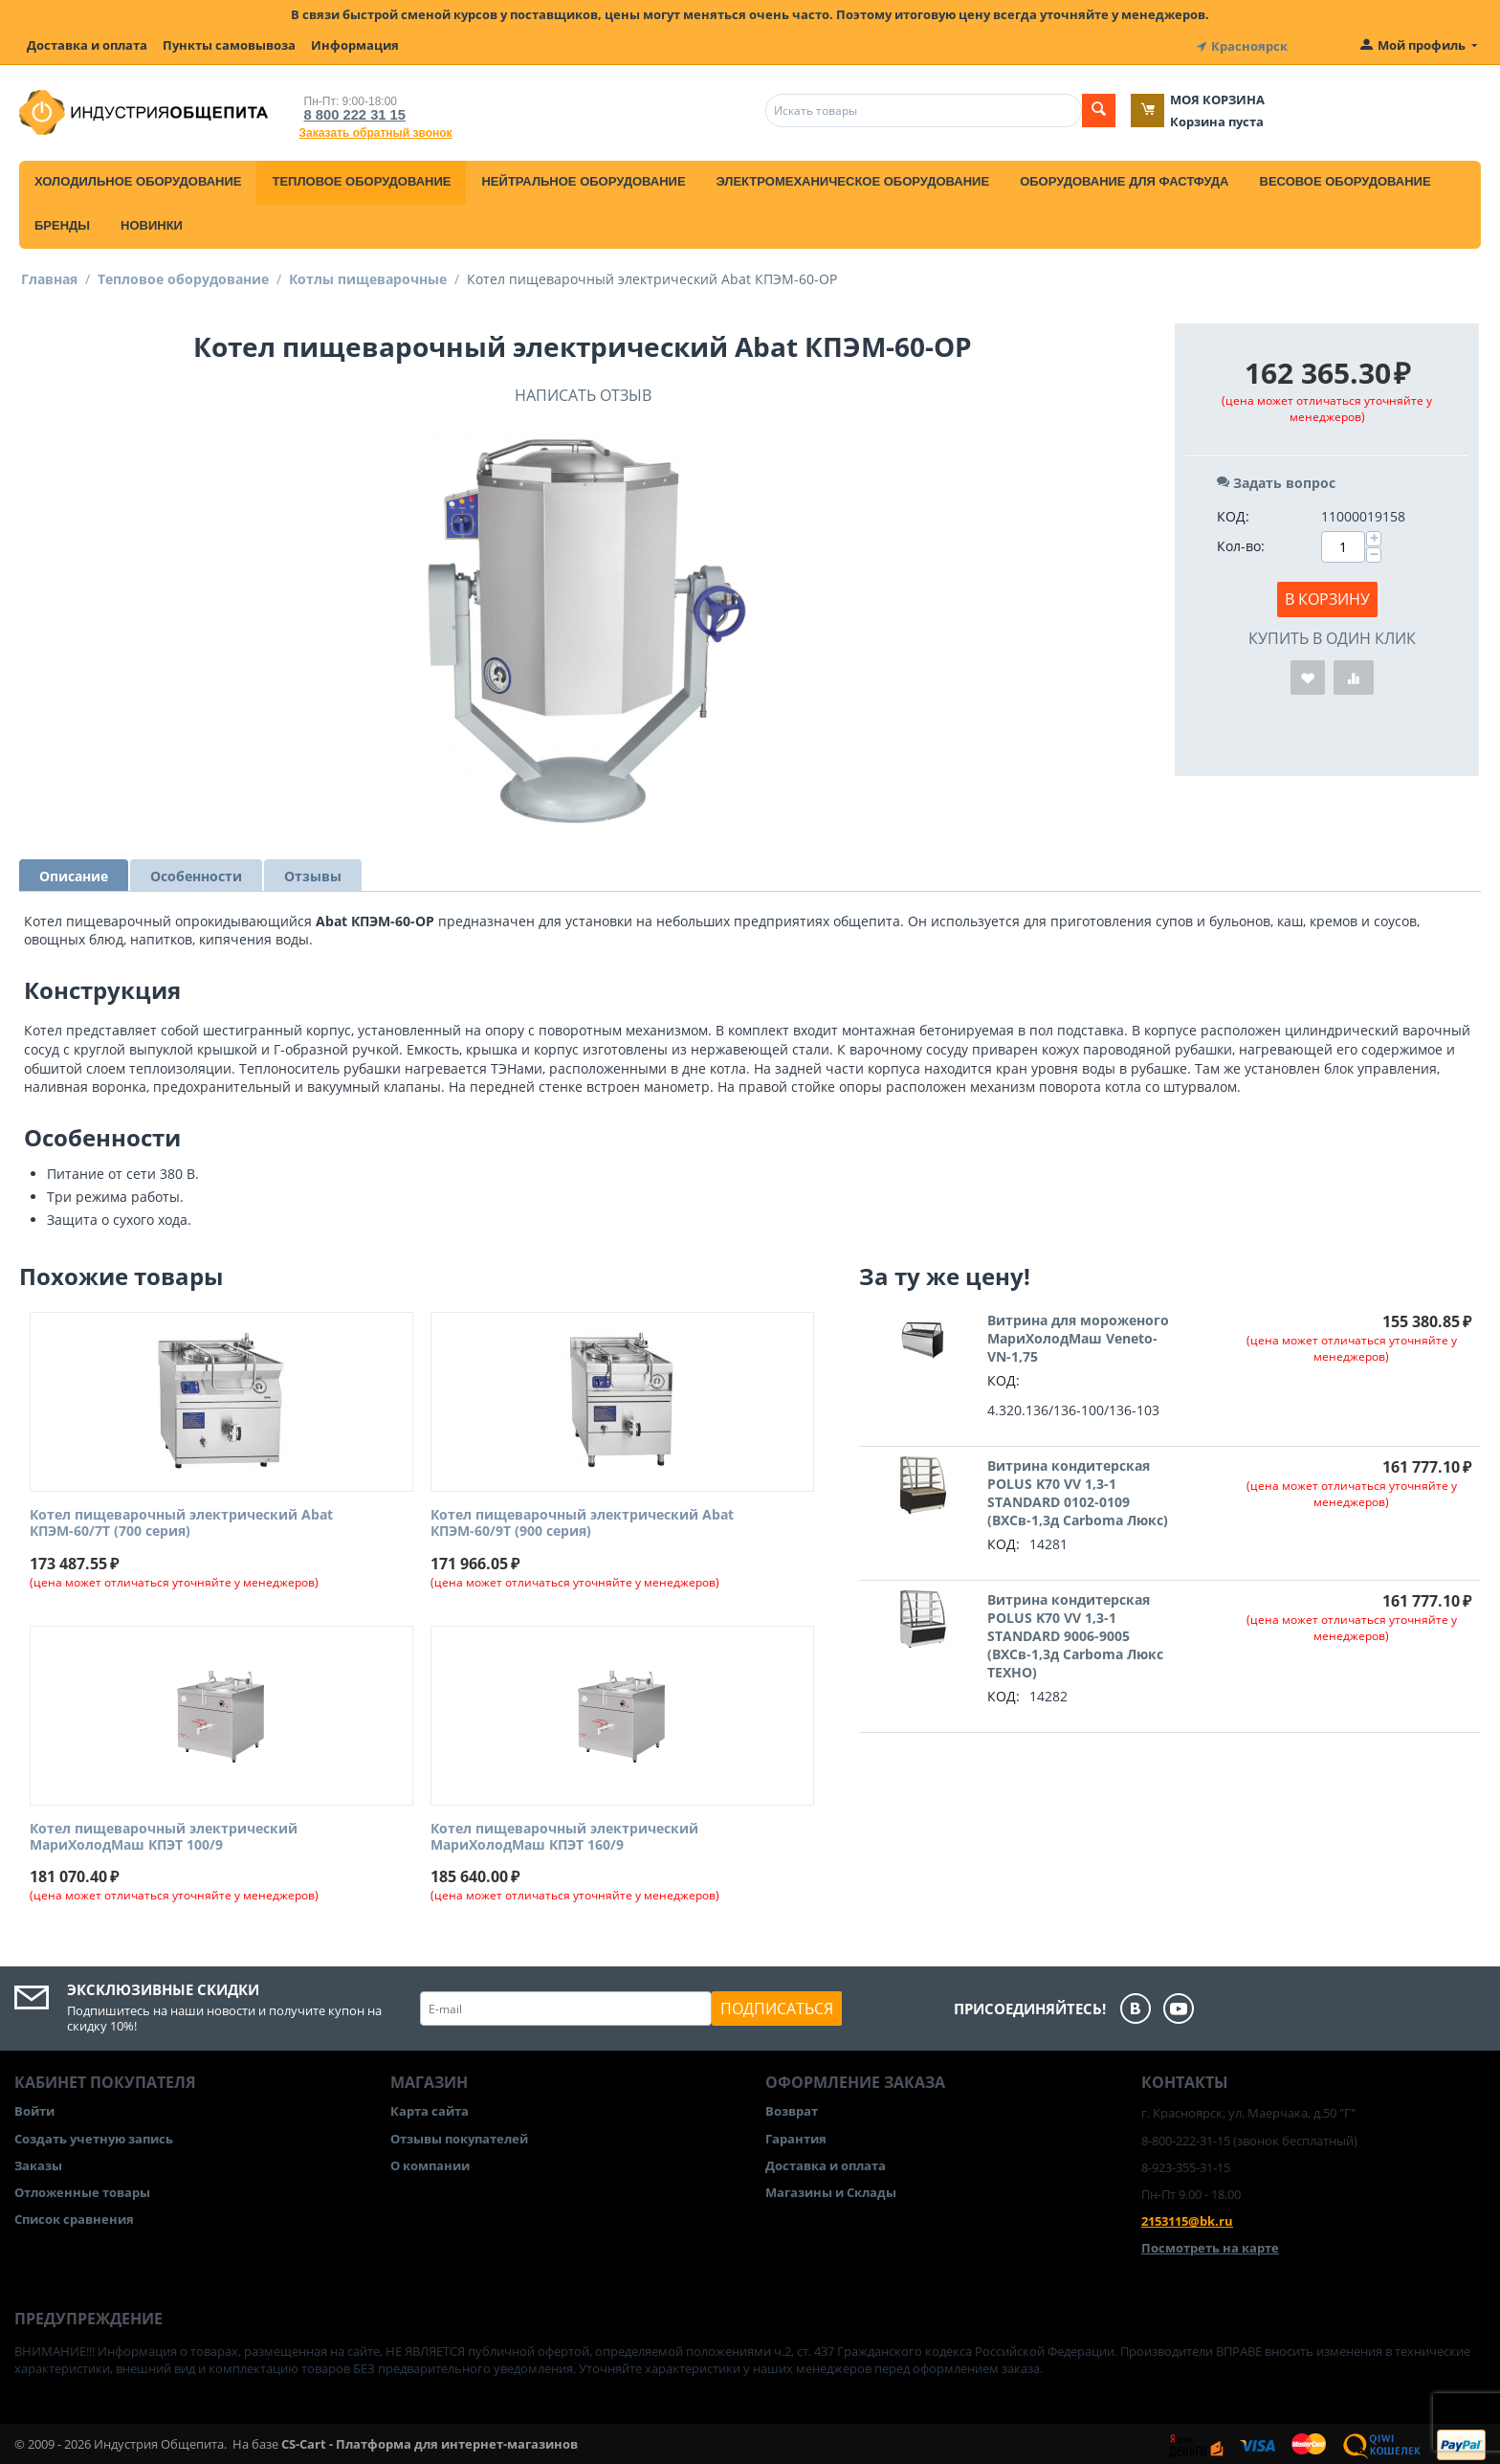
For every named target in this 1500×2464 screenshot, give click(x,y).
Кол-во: (1241, 543)
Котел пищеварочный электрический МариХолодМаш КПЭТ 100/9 (164, 1834)
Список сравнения (74, 2216)
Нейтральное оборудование (583, 178)
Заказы (38, 2162)
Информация (355, 45)
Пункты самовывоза (229, 45)
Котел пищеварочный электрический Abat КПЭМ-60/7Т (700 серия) (181, 1520)
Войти (34, 2109)
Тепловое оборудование (361, 178)
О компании (430, 2162)
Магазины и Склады (830, 2189)
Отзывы (313, 873)
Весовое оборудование (1345, 178)
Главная (49, 276)
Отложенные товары (82, 2189)
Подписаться (776, 2006)
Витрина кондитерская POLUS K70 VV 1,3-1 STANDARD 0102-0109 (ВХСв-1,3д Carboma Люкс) (1077, 1490)
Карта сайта (429, 2109)
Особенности (196, 873)
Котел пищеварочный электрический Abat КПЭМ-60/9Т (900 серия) (582, 1520)
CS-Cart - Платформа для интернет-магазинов (429, 2441)
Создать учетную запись (93, 2135)
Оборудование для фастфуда (1124, 178)
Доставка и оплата (87, 45)
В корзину (1327, 596)
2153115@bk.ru (1187, 2218)
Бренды (62, 222)
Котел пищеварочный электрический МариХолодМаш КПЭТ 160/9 (564, 1834)
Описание (73, 873)
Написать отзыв (583, 392)
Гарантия (796, 2135)
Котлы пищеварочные (368, 276)
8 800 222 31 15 (349, 111)
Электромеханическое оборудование (853, 178)
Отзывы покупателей (459, 2135)
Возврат (791, 2109)
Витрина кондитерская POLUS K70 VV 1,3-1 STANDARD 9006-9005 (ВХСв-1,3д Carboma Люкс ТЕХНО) (1075, 1632)
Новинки (152, 222)
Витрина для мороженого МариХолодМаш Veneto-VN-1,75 (1078, 1335)
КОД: (1233, 513)
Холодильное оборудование (137, 178)
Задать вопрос (1276, 480)
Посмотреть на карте (1210, 2244)
